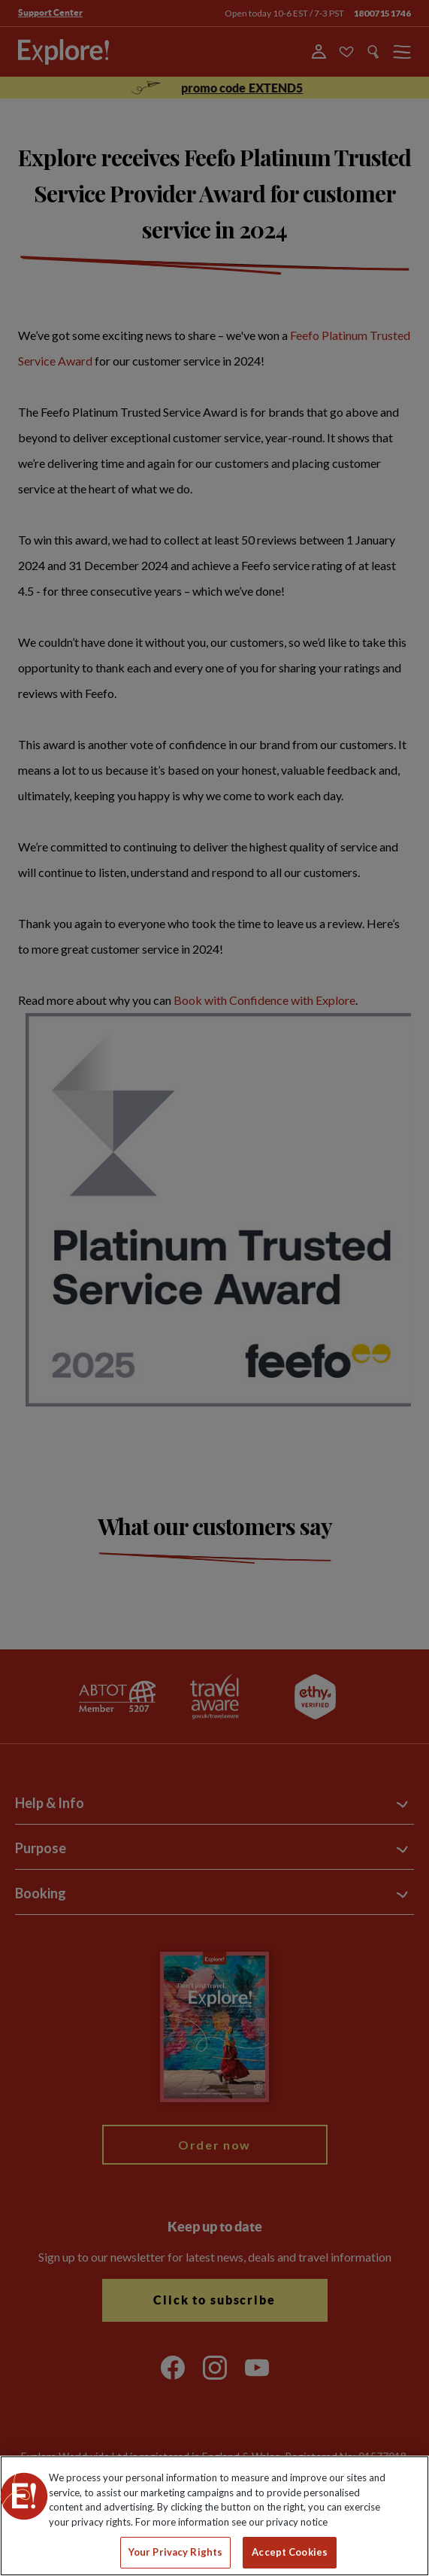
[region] (214, 2516)
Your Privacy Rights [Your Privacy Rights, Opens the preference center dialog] (175, 2552)
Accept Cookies (290, 2552)
